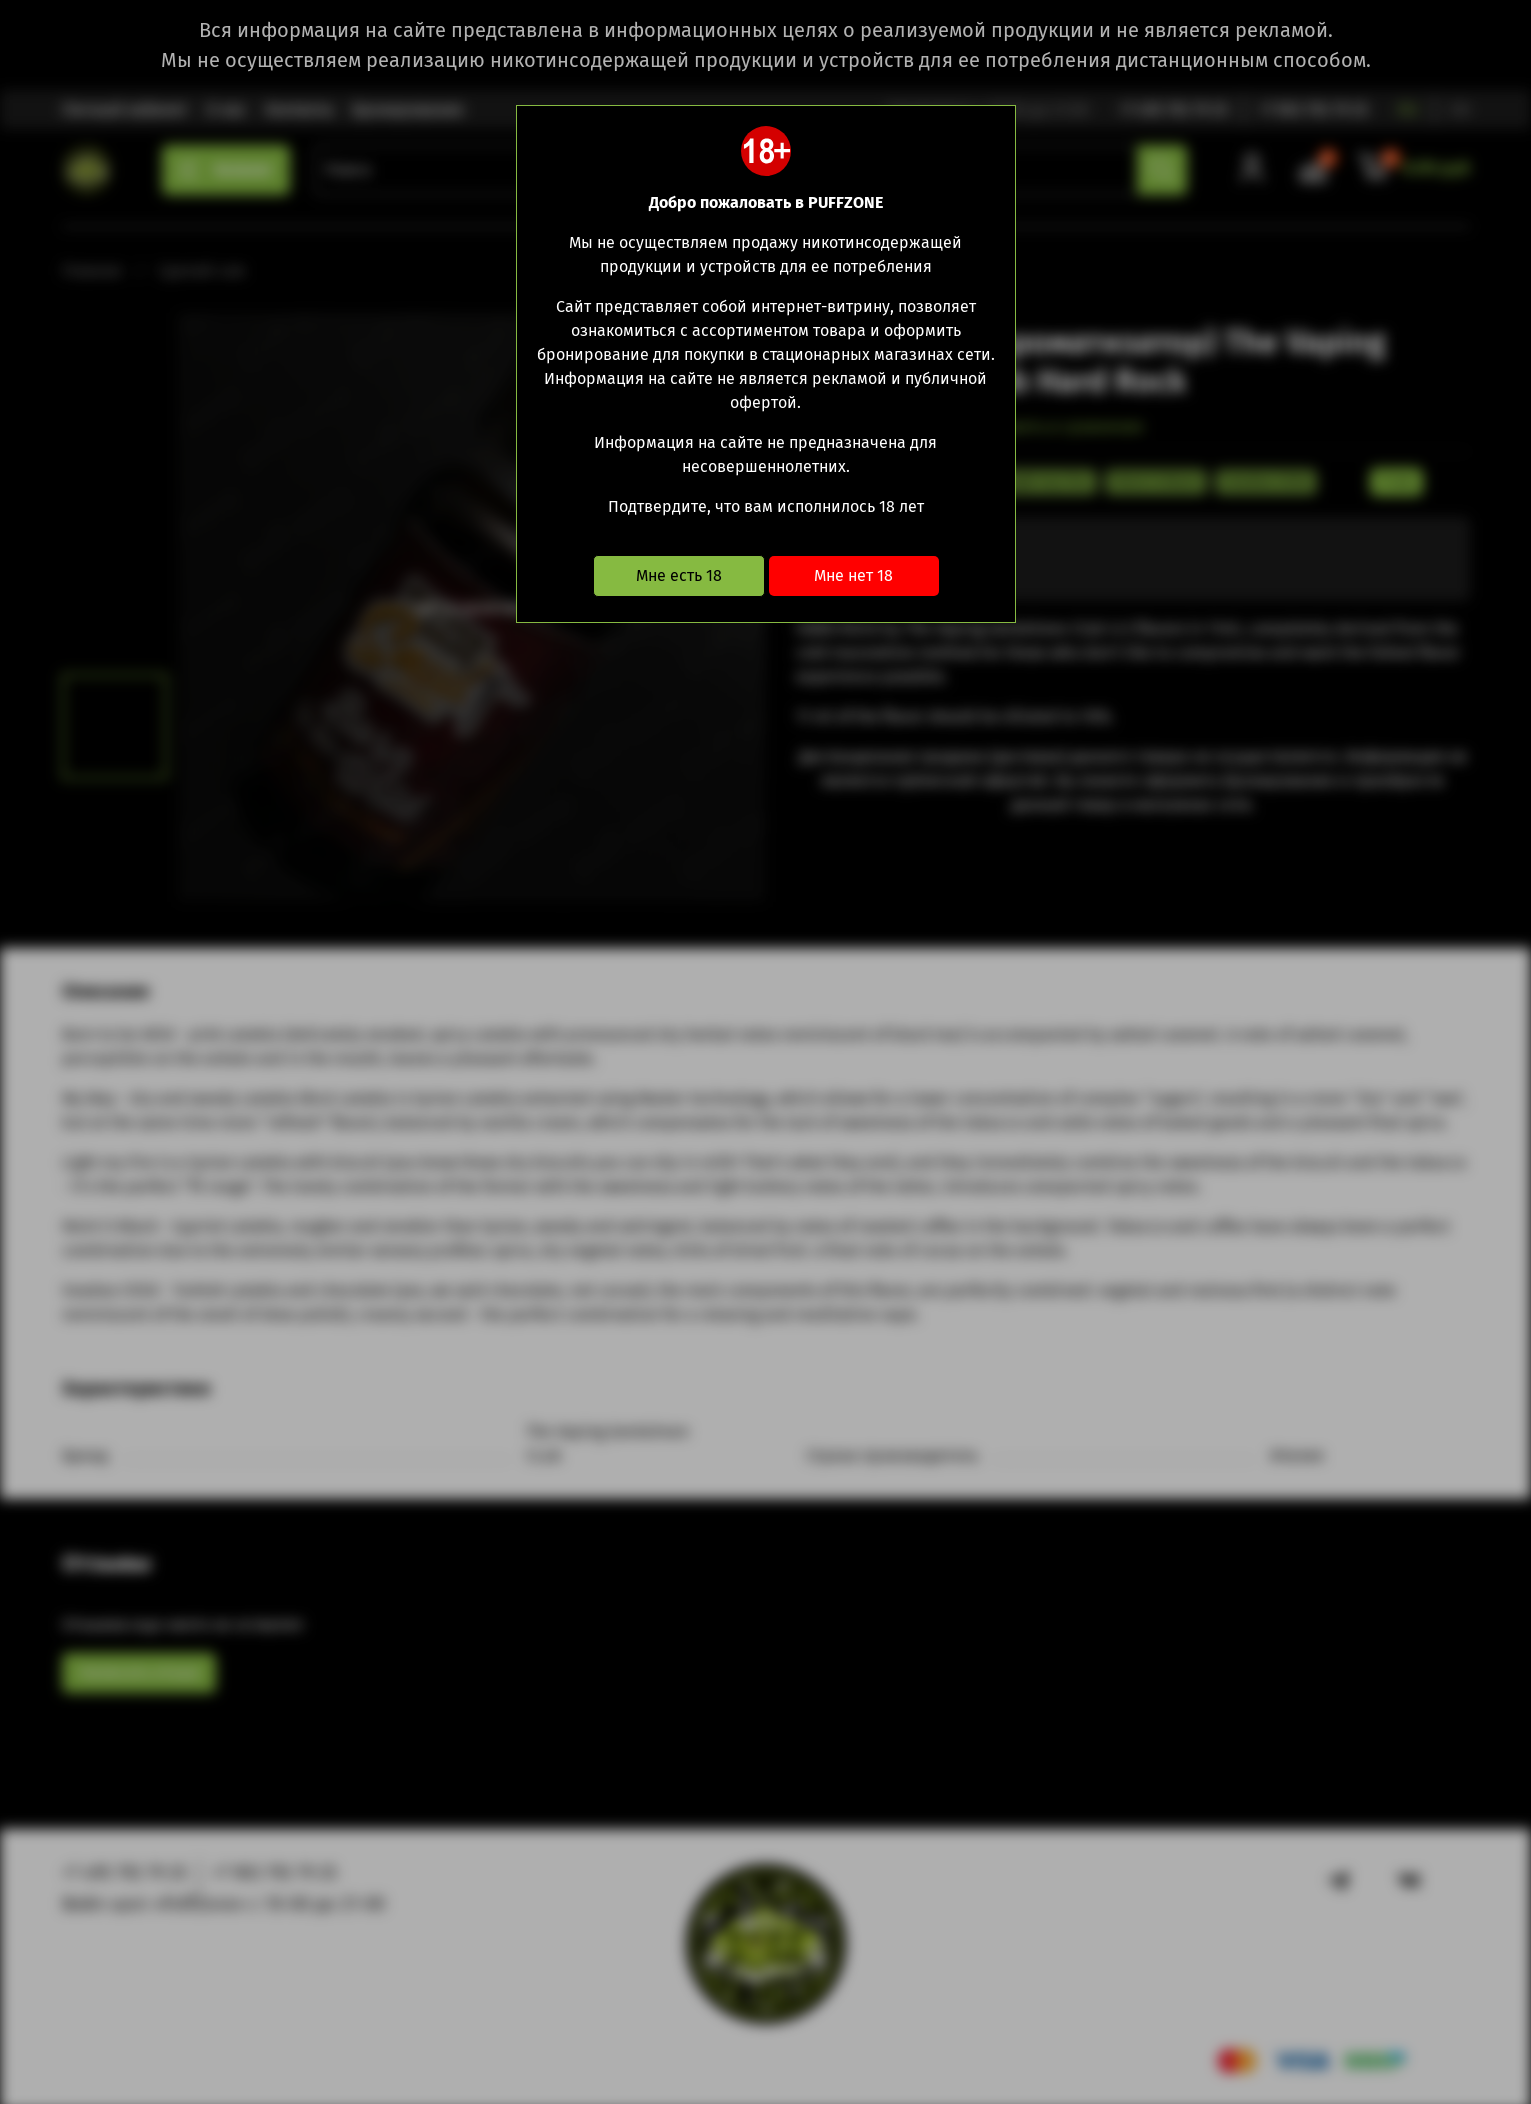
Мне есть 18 (679, 575)
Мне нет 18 (853, 575)
